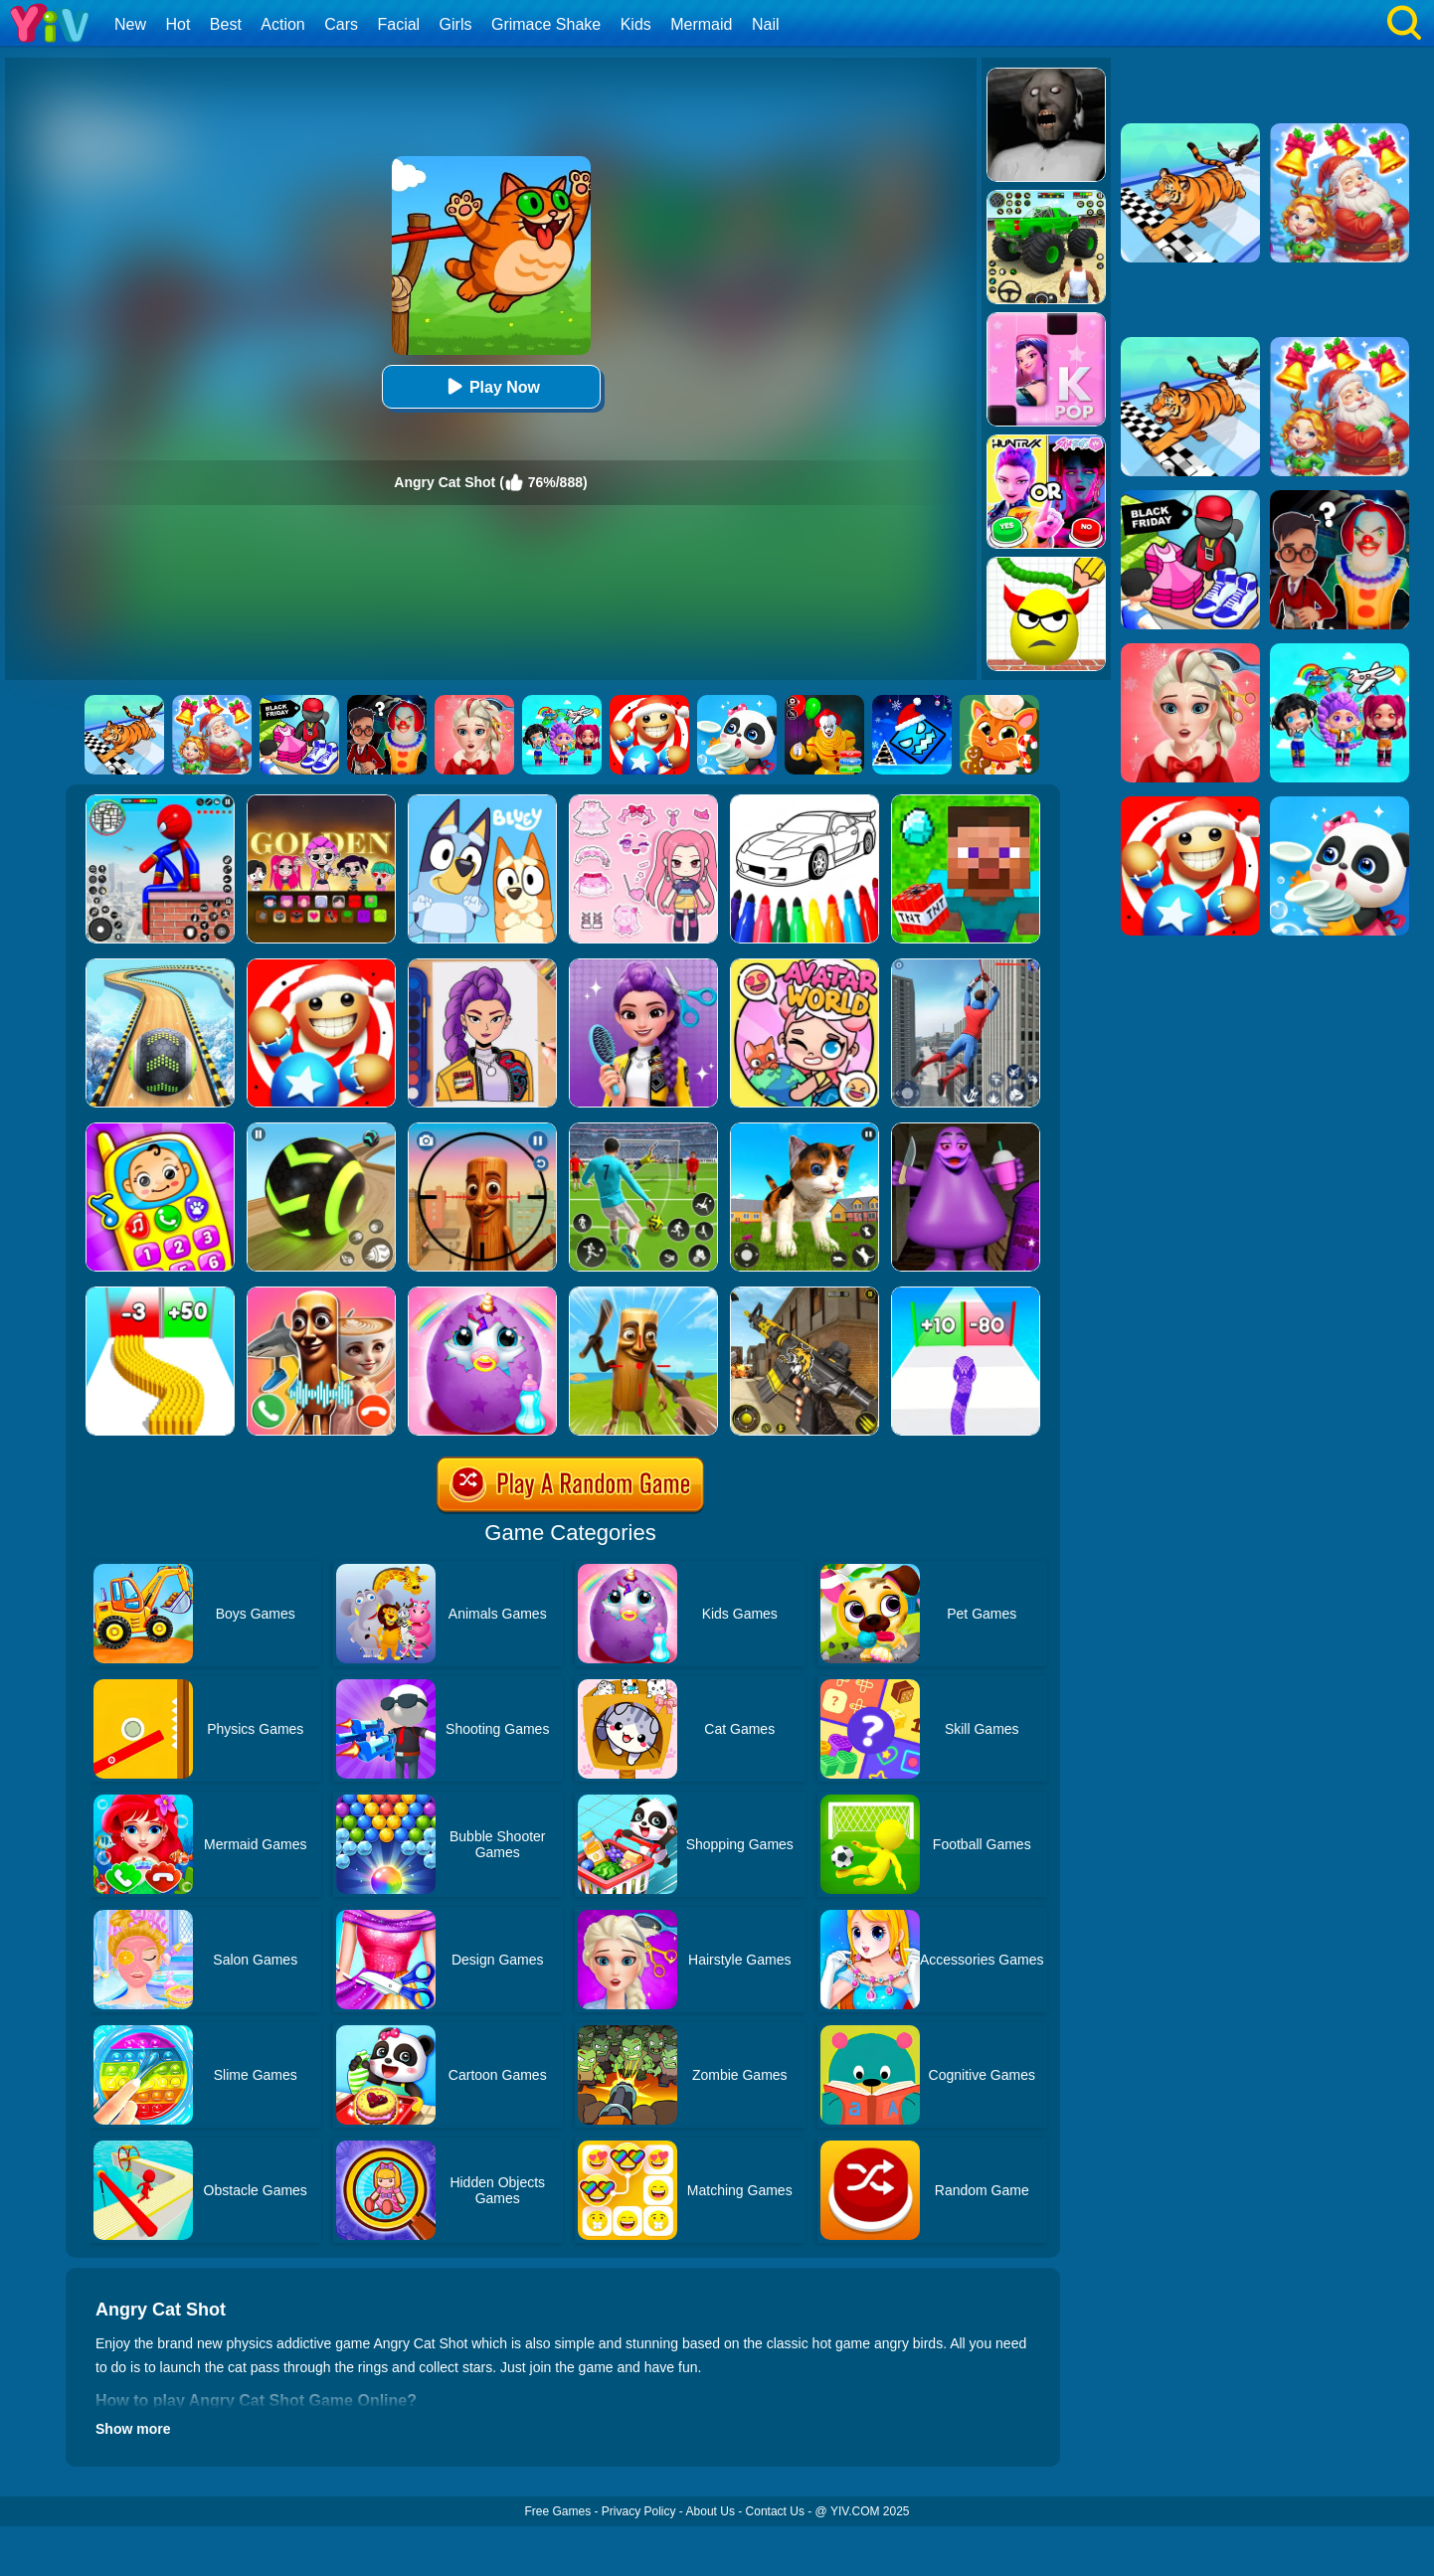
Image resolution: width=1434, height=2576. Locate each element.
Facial (398, 24)
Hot (177, 24)
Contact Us (775, 2511)
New (130, 24)
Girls (456, 24)
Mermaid (701, 24)
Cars (341, 24)
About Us (710, 2511)
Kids (636, 24)
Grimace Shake (546, 24)
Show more (132, 2429)
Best (226, 24)
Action (282, 24)
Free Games (557, 2511)
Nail (766, 24)
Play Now (491, 386)
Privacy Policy (639, 2511)
